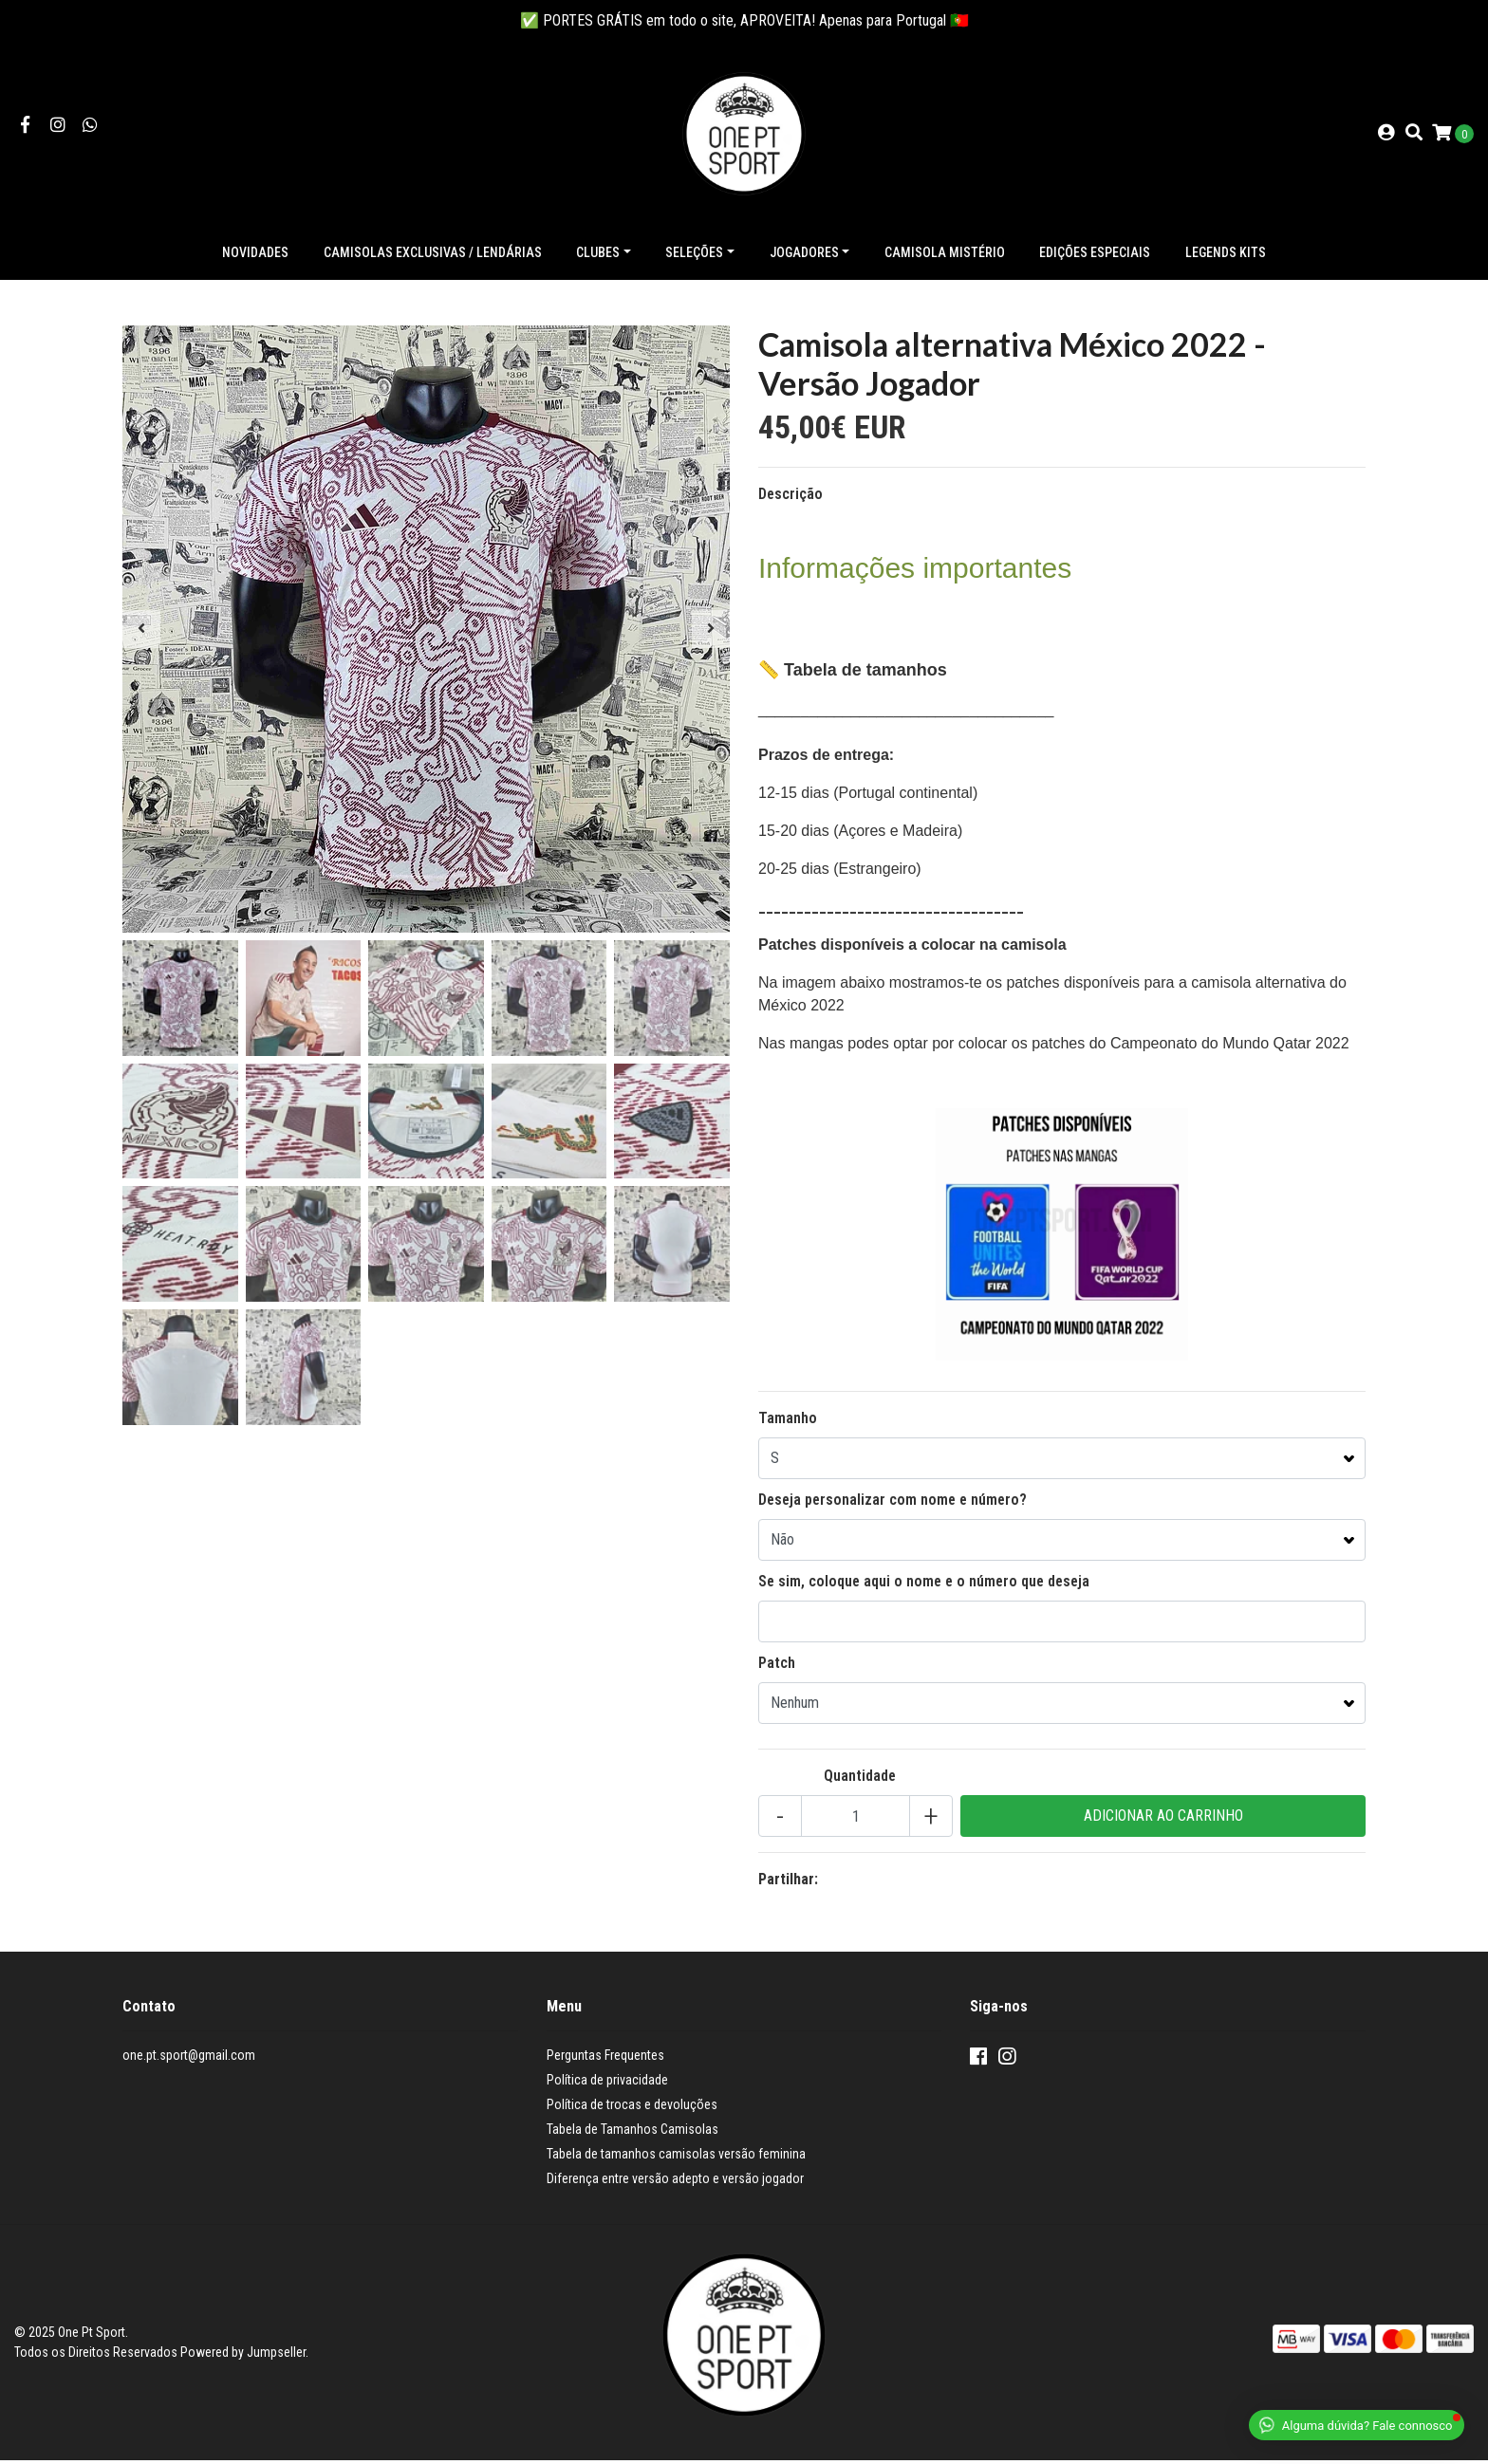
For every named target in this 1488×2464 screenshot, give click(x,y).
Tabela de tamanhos (863, 673)
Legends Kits (1225, 256)
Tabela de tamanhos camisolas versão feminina (676, 2157)
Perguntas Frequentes (605, 2058)
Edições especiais (1094, 256)
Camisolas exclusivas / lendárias (433, 256)
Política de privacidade (607, 2083)
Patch (776, 1667)
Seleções (694, 256)
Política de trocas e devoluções (632, 2108)
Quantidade (860, 1779)
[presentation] (141, 633)
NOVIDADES (255, 256)
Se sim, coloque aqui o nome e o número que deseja (923, 1585)
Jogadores (804, 256)
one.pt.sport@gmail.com (188, 2058)
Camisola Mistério (944, 256)
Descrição (790, 498)
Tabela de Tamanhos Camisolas (632, 2132)
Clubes (598, 256)
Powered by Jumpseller (243, 2355)
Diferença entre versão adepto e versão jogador (675, 2182)
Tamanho (787, 1422)
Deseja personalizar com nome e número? (892, 1503)
